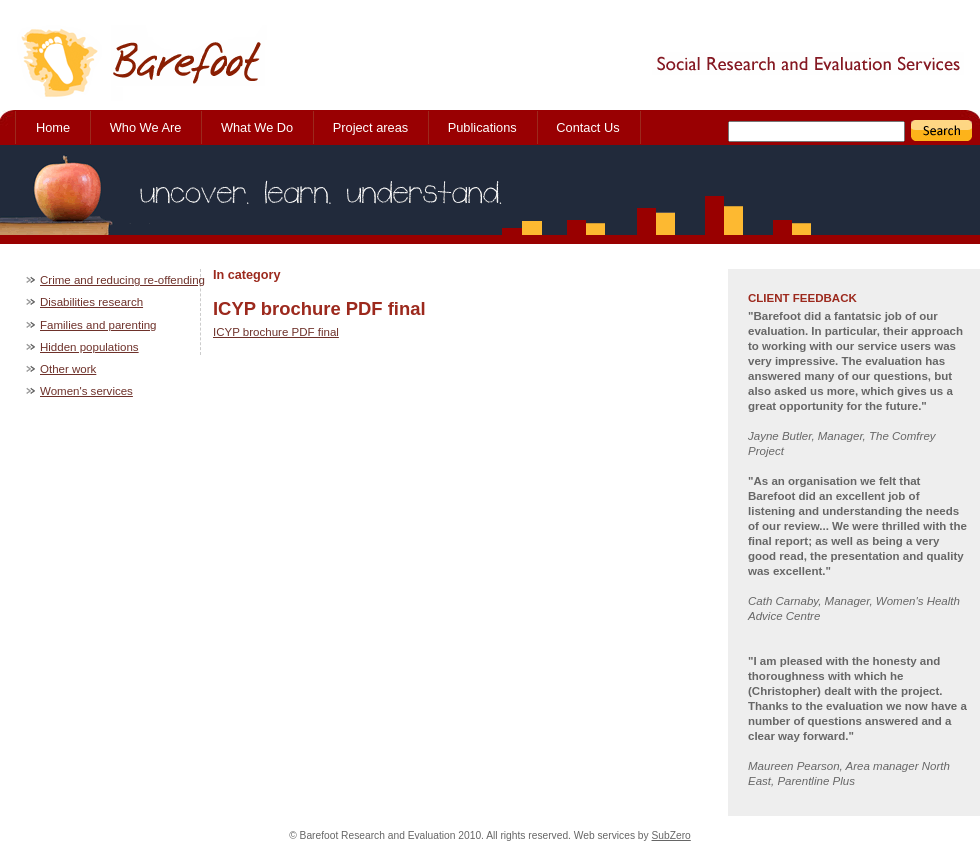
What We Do (257, 127)
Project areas (370, 127)
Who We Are (146, 127)
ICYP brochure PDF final (276, 332)
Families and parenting (98, 325)
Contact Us (587, 127)
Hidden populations (89, 347)
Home (53, 127)
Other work (68, 369)
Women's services (86, 391)
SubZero (671, 835)
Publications (482, 127)
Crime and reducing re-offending (122, 280)
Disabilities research (91, 302)
